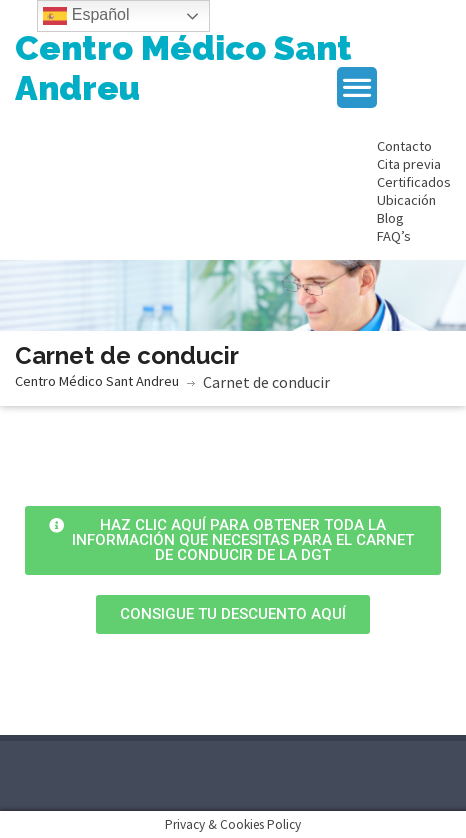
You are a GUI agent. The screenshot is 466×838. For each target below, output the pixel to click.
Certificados (414, 182)
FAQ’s (394, 236)
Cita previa (409, 164)
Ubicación (406, 200)
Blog (390, 218)
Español (86, 16)
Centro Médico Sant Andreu (183, 68)
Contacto (404, 146)
